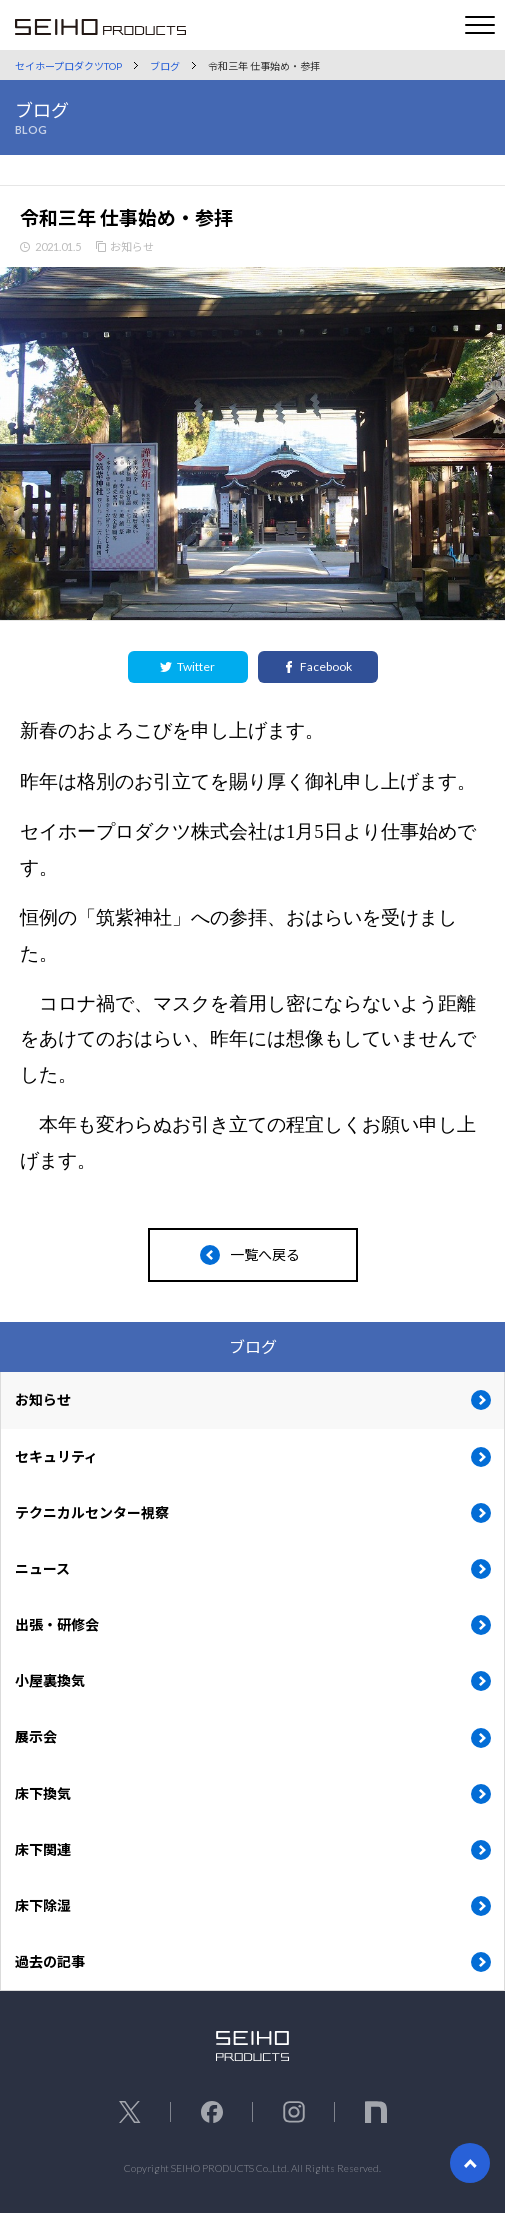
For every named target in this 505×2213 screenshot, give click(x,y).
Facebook (317, 666)
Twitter (187, 666)
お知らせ (132, 246)
